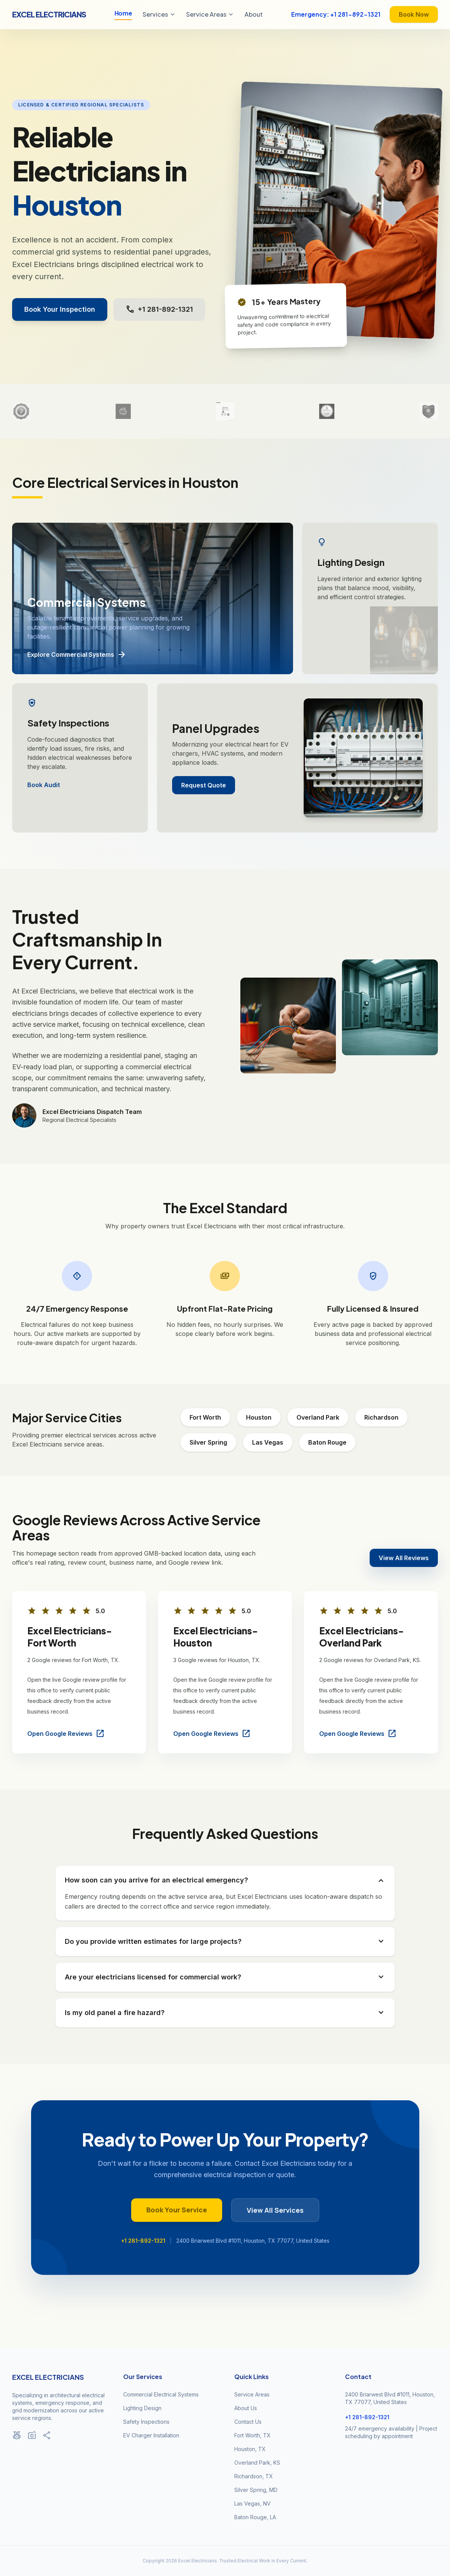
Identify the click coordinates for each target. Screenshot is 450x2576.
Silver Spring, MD (256, 2490)
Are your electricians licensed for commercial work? (225, 1977)
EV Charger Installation (151, 2435)
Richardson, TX (253, 2476)
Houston (258, 1417)
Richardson (381, 1417)
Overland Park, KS (257, 2462)
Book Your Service (176, 2209)
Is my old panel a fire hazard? (225, 2012)
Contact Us (248, 2421)
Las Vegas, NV (252, 2503)
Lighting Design (142, 2408)
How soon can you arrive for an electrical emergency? (225, 1880)
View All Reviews (404, 1558)
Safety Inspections (146, 2421)
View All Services (275, 2210)
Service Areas (210, 14)
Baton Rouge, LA (255, 2517)
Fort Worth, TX (252, 2435)
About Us (245, 2408)
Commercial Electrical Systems (161, 2394)
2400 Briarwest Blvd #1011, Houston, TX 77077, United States (252, 2240)
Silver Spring (208, 1442)
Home (123, 13)
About (254, 14)
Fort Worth (205, 1417)
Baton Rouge (327, 1442)
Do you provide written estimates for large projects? (225, 1941)
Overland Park (317, 1417)
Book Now (414, 14)
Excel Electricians (49, 14)
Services (159, 14)
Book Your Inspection (59, 309)
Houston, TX (250, 2449)
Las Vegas (267, 1442)
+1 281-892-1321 (159, 309)
